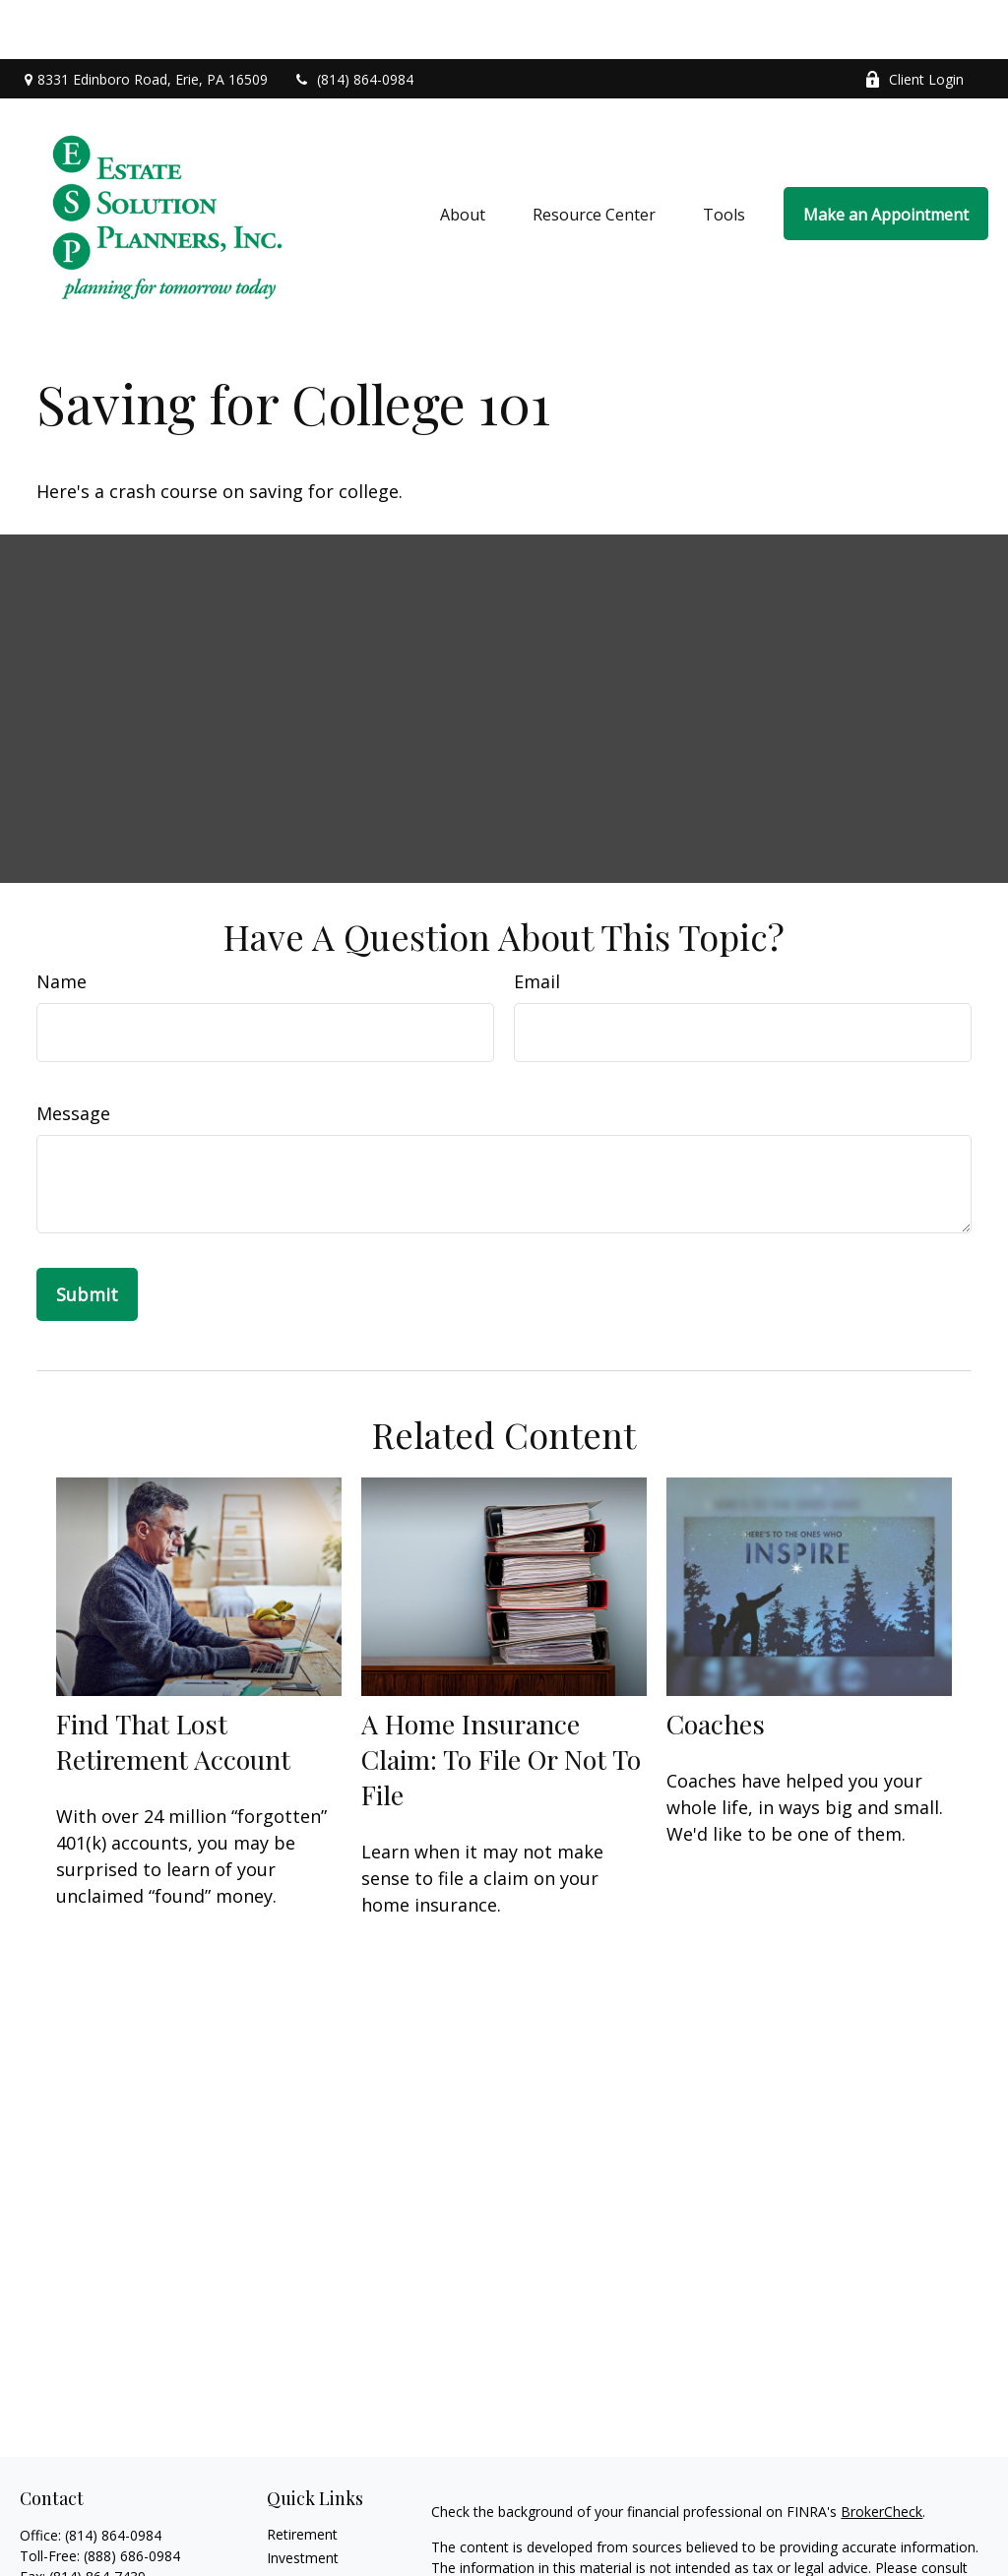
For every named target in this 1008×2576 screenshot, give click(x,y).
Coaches (715, 1664)
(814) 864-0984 (352, 20)
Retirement (302, 2475)
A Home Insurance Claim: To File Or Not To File (501, 1700)
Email (537, 922)
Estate (287, 2522)
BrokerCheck (881, 2452)
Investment (303, 2498)
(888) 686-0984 (132, 2496)
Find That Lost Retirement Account (173, 1682)
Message (73, 1054)
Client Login (914, 20)
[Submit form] (87, 1235)
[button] (462, 154)
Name (61, 922)
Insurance (298, 2546)
